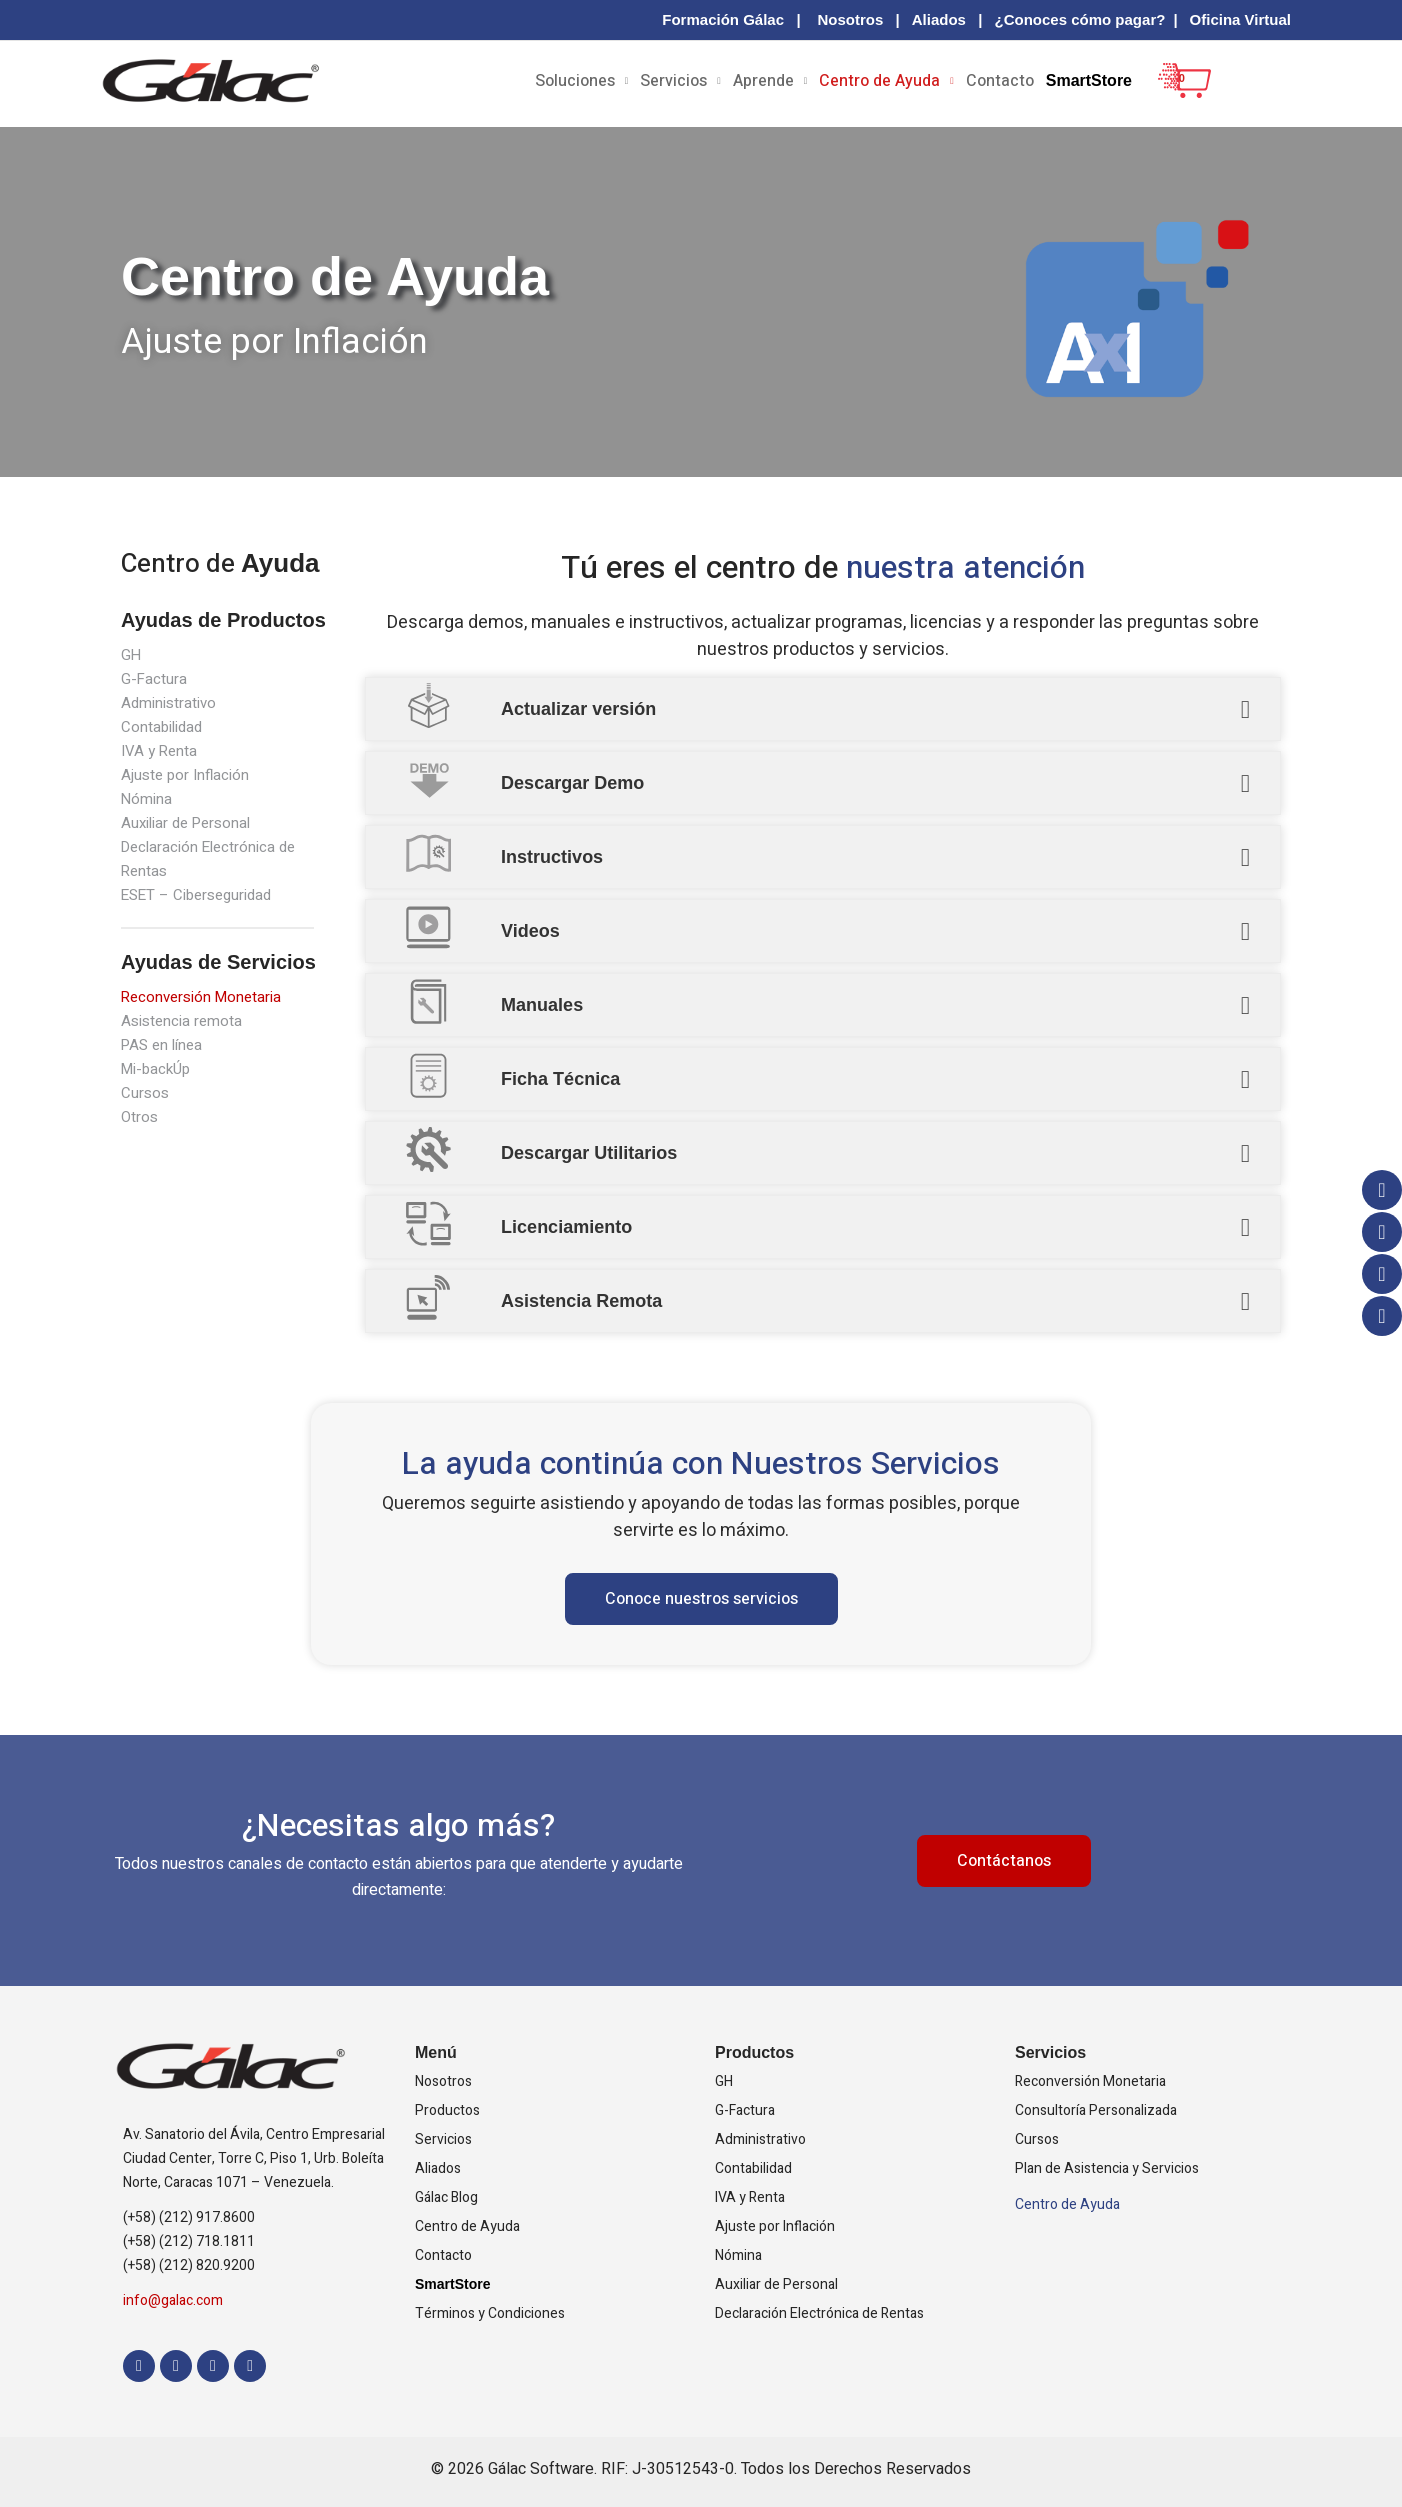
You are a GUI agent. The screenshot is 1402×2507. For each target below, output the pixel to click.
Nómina (147, 799)
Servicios (443, 2139)
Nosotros (850, 19)
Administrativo (170, 703)
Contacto (1000, 81)
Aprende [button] (763, 81)
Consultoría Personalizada (1096, 2110)
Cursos (146, 1093)
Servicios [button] (673, 81)
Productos (447, 2110)
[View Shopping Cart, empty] (1173, 95)
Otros (140, 1117)
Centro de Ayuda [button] (879, 81)
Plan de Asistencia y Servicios (1107, 2168)
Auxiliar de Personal (190, 823)
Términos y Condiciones (490, 2313)
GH (131, 655)
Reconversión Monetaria (205, 997)
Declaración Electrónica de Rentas (819, 2313)
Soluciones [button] (575, 81)
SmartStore (1089, 80)
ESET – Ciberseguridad (201, 895)
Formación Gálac (723, 19)
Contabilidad (163, 727)
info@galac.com (173, 2300)
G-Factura (154, 679)
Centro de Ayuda (467, 2226)
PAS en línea (165, 1045)
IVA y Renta (161, 751)
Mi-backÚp (158, 1069)
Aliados (939, 19)
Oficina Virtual (1240, 19)
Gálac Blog (446, 2197)
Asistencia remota (183, 1021)
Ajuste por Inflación (187, 775)
